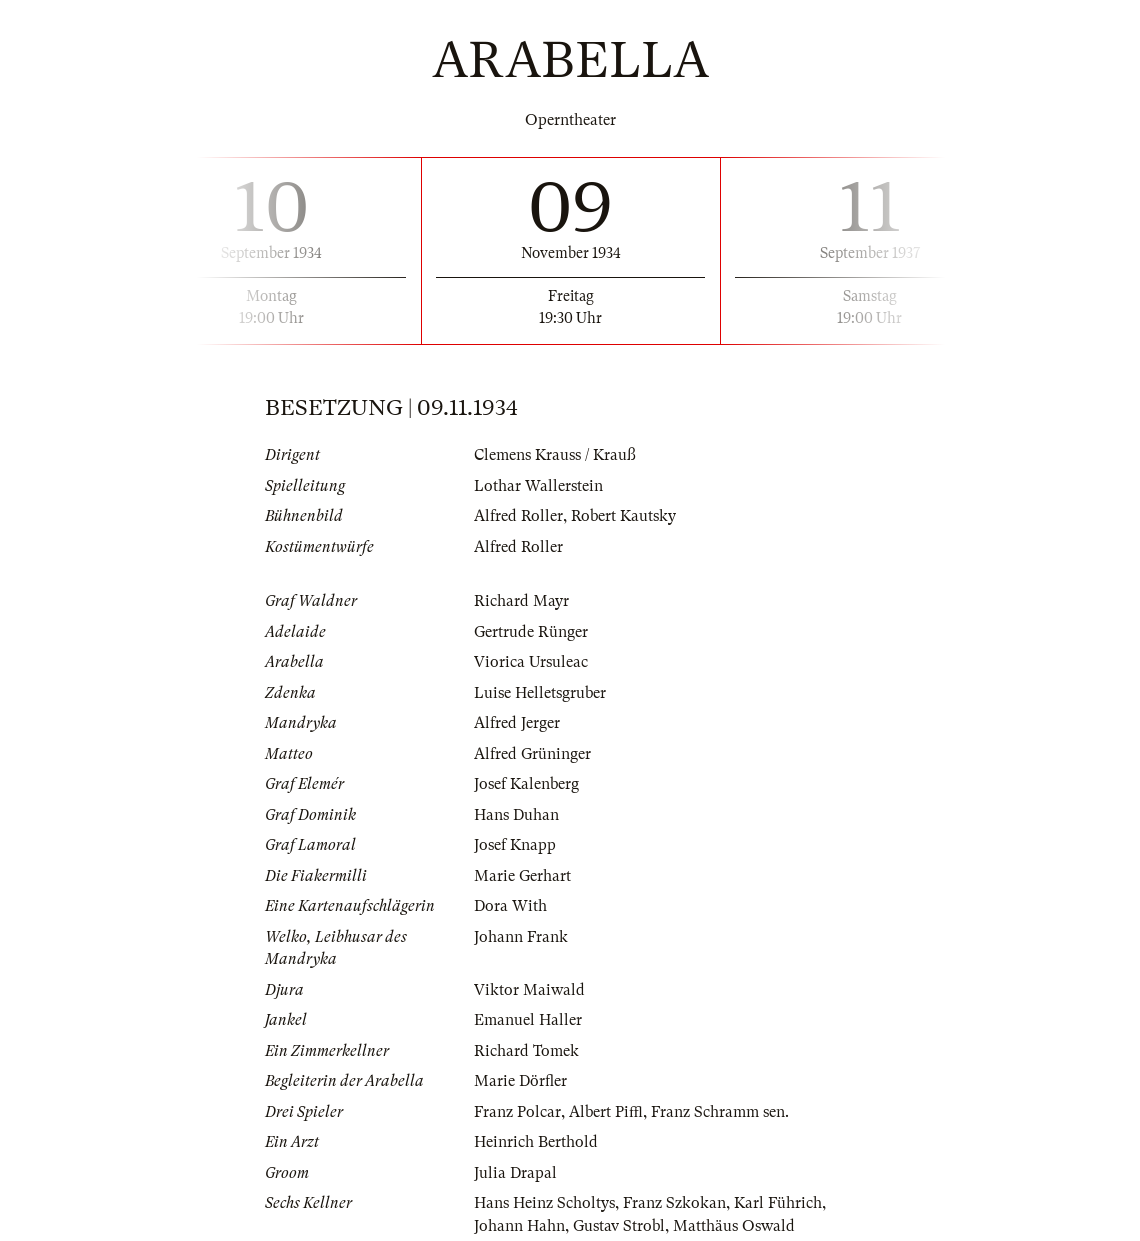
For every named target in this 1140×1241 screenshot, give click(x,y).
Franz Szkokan (674, 1203)
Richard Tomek (526, 1051)
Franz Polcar (517, 1112)
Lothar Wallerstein (538, 486)
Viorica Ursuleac (531, 662)
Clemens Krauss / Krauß (555, 455)
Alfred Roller (518, 516)
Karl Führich (778, 1203)
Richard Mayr (521, 601)
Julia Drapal (515, 1173)
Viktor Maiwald (529, 990)
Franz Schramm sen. (720, 1112)
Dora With (510, 906)
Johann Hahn (519, 1226)
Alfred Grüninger (532, 754)
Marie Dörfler (520, 1081)
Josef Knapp (515, 845)
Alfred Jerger (517, 723)
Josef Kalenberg (526, 784)
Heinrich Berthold (536, 1142)
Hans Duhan (516, 815)
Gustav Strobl (619, 1226)
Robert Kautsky (623, 516)
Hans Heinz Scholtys (544, 1203)
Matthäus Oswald (734, 1226)
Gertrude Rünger (531, 632)
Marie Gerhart (522, 876)
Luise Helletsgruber (540, 693)
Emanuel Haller (528, 1020)
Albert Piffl (606, 1112)
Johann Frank (521, 937)
